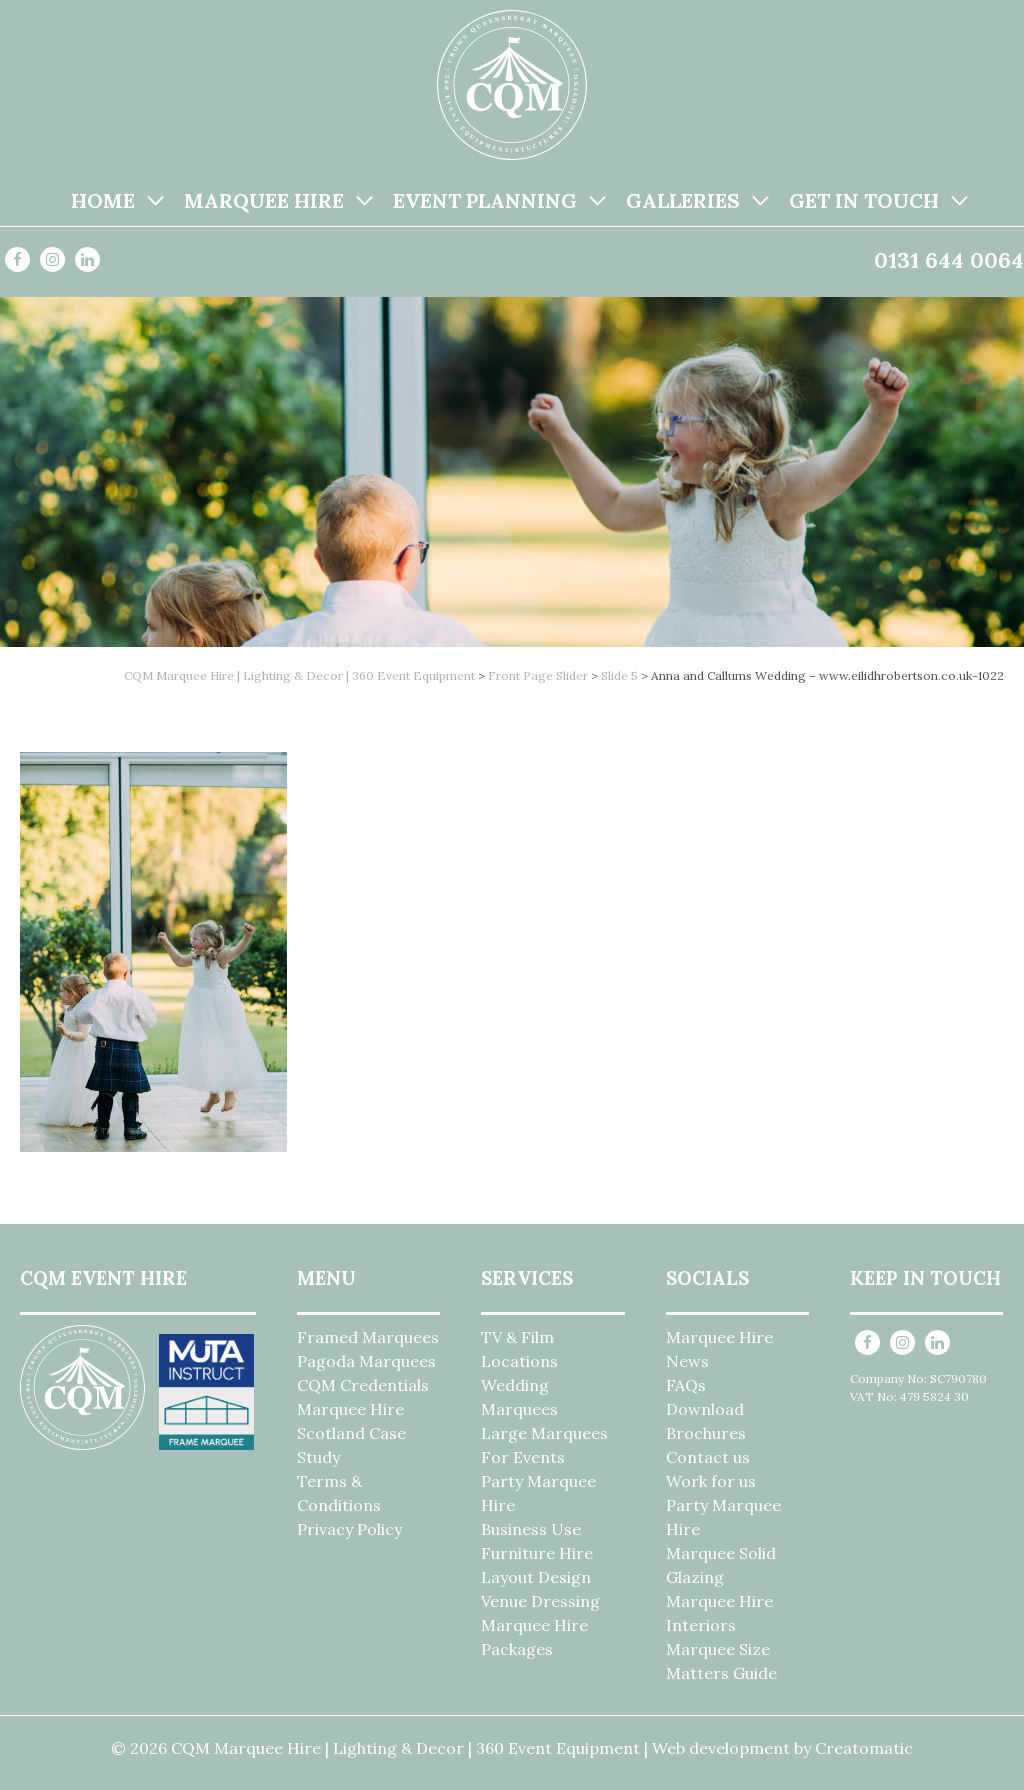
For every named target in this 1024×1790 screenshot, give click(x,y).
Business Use (531, 1529)
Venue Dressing (540, 1601)
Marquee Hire (264, 200)
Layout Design (536, 1577)
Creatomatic (864, 1748)
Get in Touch (864, 200)
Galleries (683, 200)
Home (103, 200)
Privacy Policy (349, 1529)
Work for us (711, 1481)
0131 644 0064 (949, 260)
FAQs (686, 1385)
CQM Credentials (363, 1385)
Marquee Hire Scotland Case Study (351, 1433)
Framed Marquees (368, 1337)
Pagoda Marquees (366, 1361)
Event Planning (485, 200)
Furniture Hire (537, 1553)
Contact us (708, 1457)
